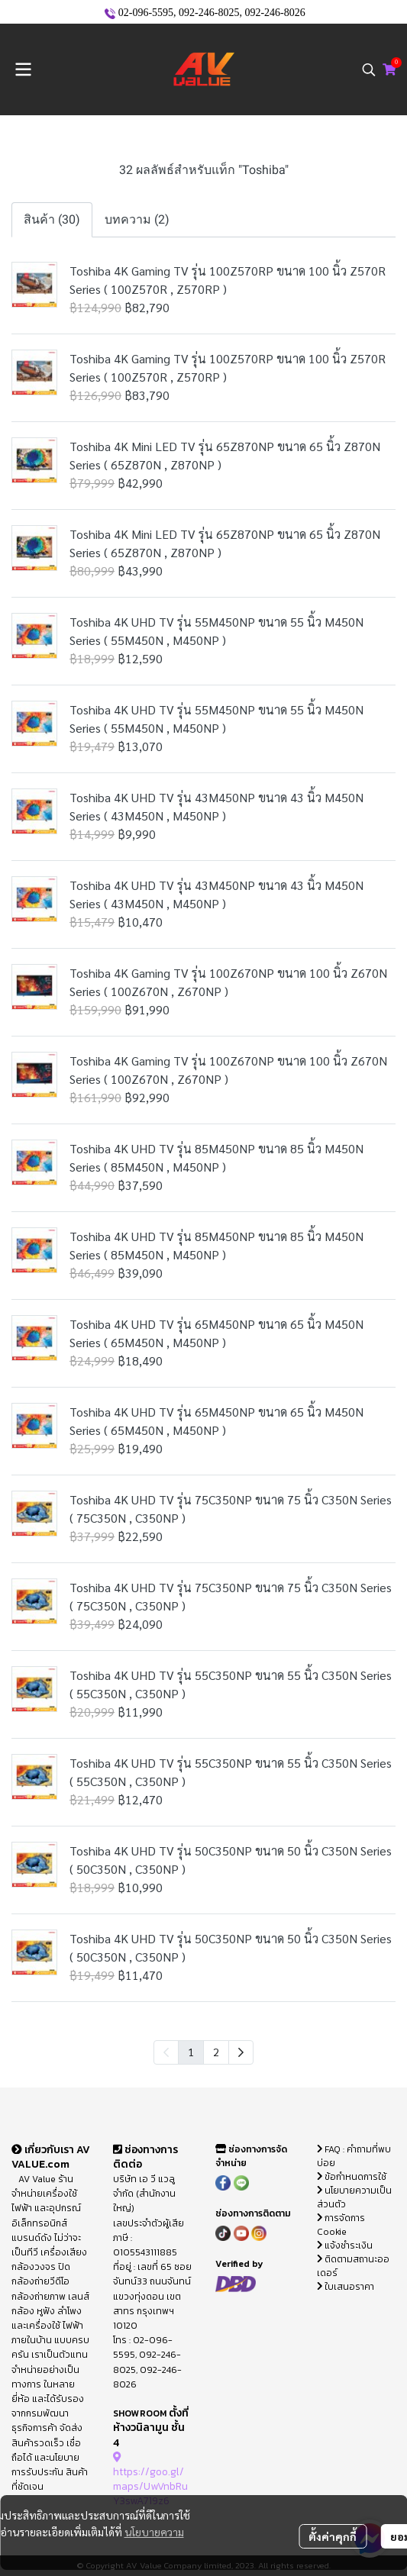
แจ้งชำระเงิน (345, 2245)
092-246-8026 (274, 12)
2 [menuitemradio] (216, 2052)
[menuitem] (241, 2052)
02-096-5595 (145, 12)
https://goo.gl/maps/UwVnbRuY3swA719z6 (150, 2479)
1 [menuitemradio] (191, 2052)
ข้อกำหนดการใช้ (352, 2177)
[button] (369, 69)
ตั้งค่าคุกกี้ (332, 2536)
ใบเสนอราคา (346, 2287)
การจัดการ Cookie (341, 2225)
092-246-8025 (209, 12)
